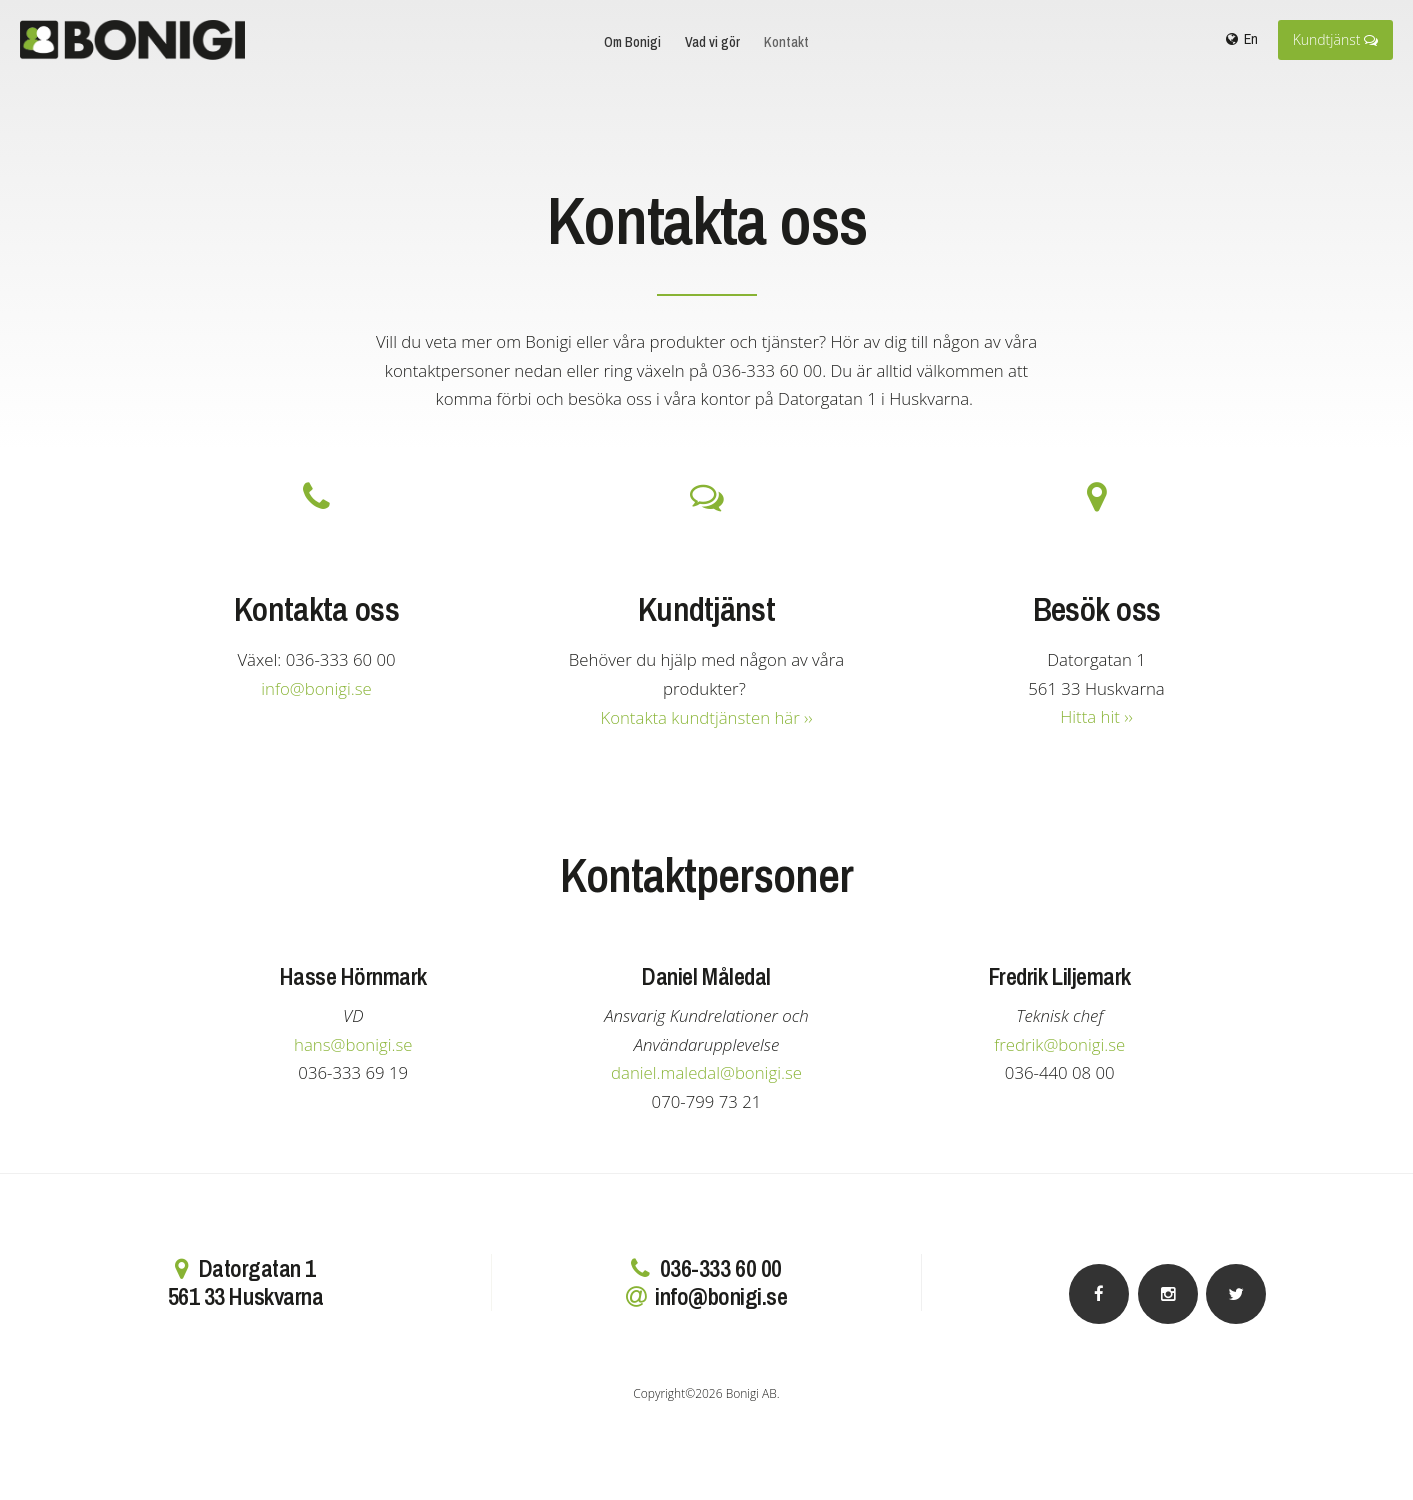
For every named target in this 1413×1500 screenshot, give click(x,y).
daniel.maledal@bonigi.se (706, 1072)
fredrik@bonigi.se (1059, 1044)
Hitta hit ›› (1096, 716)
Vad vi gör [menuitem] (712, 42)
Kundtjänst (1335, 39)
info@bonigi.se (316, 688)
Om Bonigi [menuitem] (632, 42)
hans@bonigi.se (353, 1044)
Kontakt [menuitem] (786, 42)
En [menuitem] (1251, 39)
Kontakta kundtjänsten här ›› (706, 717)
